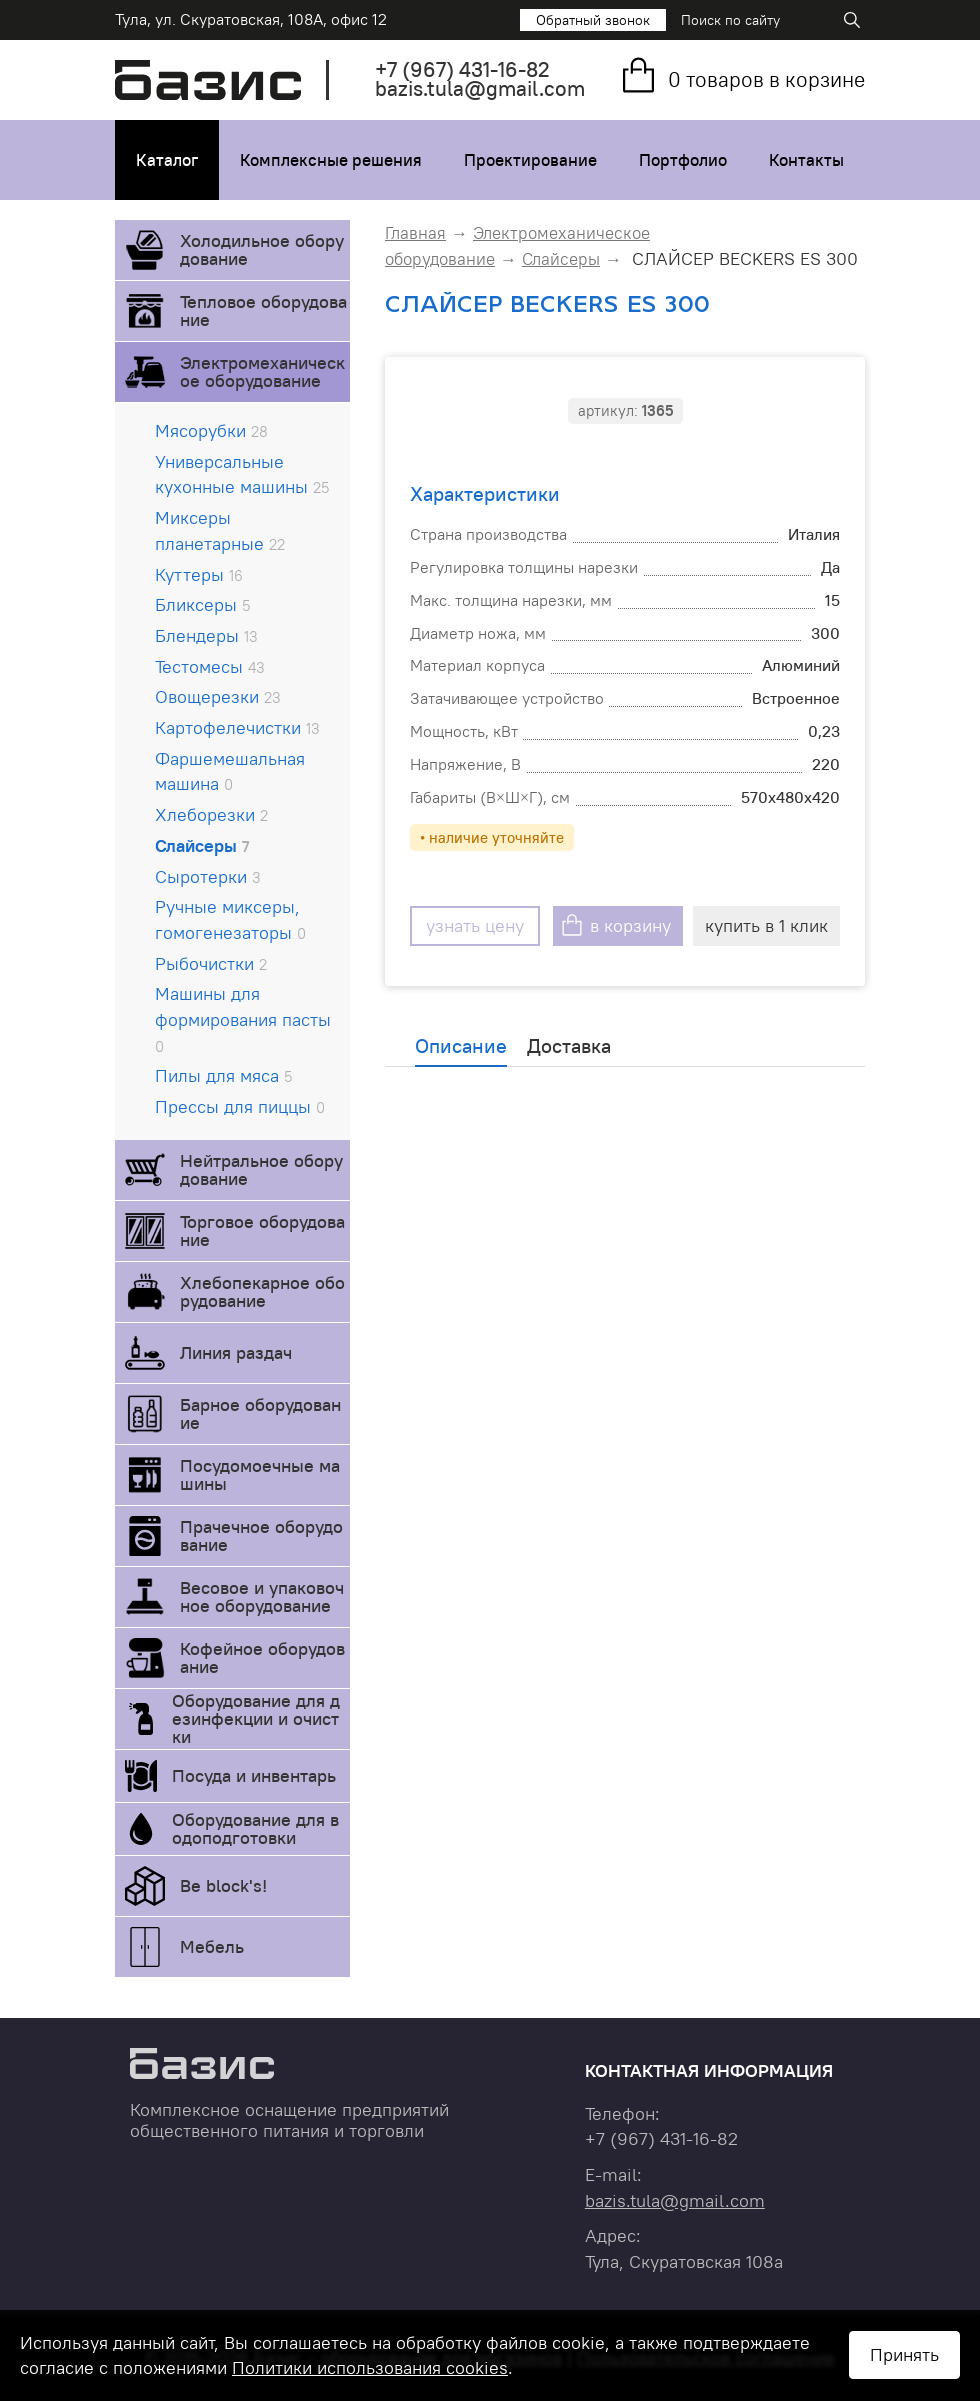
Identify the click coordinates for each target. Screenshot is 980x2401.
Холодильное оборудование (262, 249)
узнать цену (475, 925)
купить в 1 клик (766, 925)
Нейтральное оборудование (261, 1169)
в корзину (630, 925)
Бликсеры (202, 604)
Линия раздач (236, 1352)
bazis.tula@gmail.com (480, 88)
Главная (415, 233)
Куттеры (199, 574)
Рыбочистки (211, 963)
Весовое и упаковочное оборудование (262, 1596)
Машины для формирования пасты (243, 1018)
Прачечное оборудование (261, 1535)
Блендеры (206, 635)
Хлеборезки (211, 814)
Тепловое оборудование (263, 310)
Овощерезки (218, 696)
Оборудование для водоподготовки (255, 1828)
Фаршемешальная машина (230, 771)
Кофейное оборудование (262, 1657)
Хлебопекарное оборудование (262, 1291)
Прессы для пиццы (240, 1106)
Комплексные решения (331, 160)
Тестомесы (210, 666)
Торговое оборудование (262, 1230)
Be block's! (223, 1885)
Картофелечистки (237, 727)
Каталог (167, 160)
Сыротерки (208, 876)
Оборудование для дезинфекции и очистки (256, 1718)
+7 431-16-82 (462, 69)
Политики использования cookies (370, 2367)
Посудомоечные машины (260, 1474)
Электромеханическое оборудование (262, 371)
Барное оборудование (260, 1413)
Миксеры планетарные (220, 530)
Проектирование (530, 160)
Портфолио (683, 160)
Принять (904, 2354)
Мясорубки (211, 430)
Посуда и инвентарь (254, 1775)
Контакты (806, 160)
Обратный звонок (593, 20)
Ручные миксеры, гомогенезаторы (230, 919)
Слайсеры (202, 845)
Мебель (212, 1946)
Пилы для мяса (223, 1075)
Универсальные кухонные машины (242, 474)
